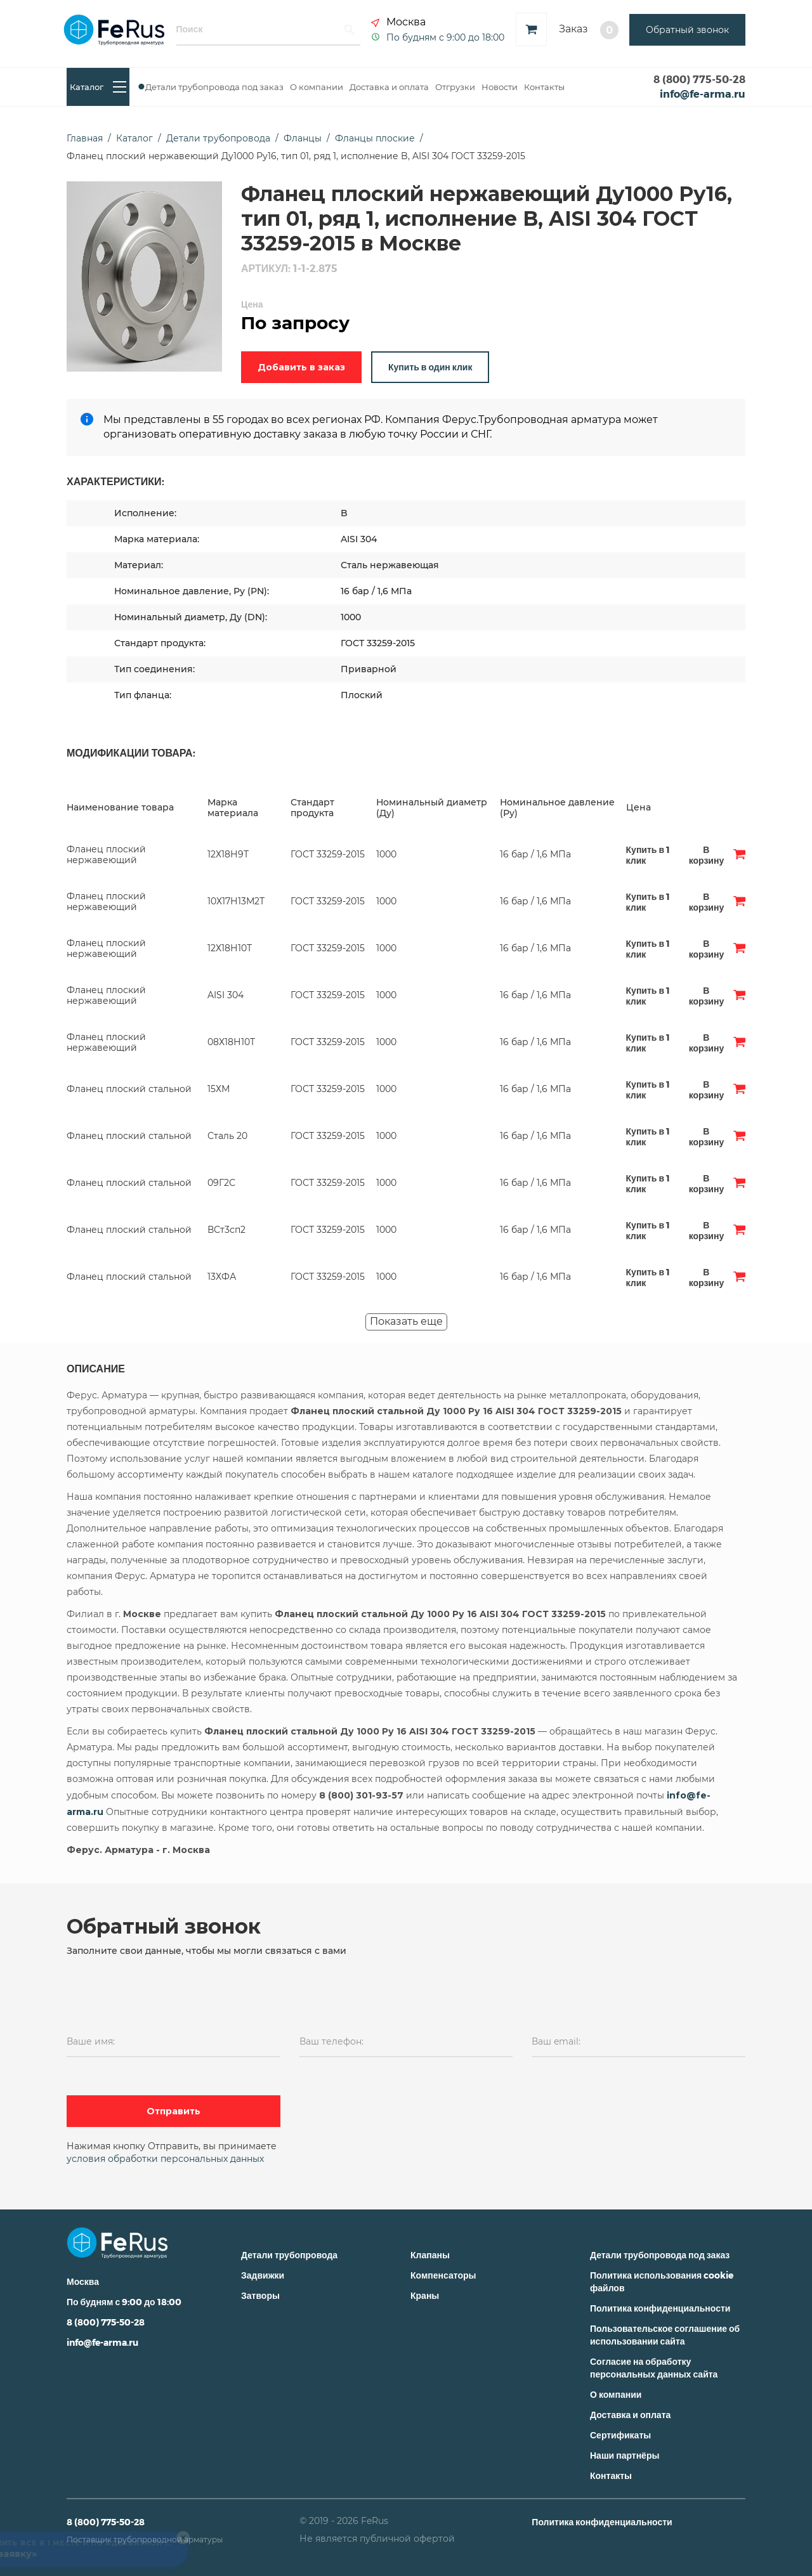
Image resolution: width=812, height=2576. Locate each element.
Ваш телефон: (331, 2041)
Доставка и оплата (389, 87)
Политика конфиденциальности (660, 2308)
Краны (424, 2295)
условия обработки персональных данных (165, 2158)
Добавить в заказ (301, 367)
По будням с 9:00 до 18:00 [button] (445, 36)
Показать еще (406, 1321)
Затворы (260, 2295)
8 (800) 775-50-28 (699, 79)
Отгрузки (455, 87)
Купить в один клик (430, 366)
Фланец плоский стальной (129, 1089)
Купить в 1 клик (648, 855)
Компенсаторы (443, 2275)
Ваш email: (556, 2041)
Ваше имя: (91, 2041)
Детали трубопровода (289, 2254)
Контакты (544, 87)
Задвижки (262, 2275)
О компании (316, 87)
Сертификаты (620, 2435)
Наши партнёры (624, 2455)
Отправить (173, 2111)
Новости (499, 87)
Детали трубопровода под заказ (214, 87)
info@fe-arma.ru (702, 94)
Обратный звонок (687, 30)
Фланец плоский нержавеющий (106, 854)
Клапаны (430, 2254)
